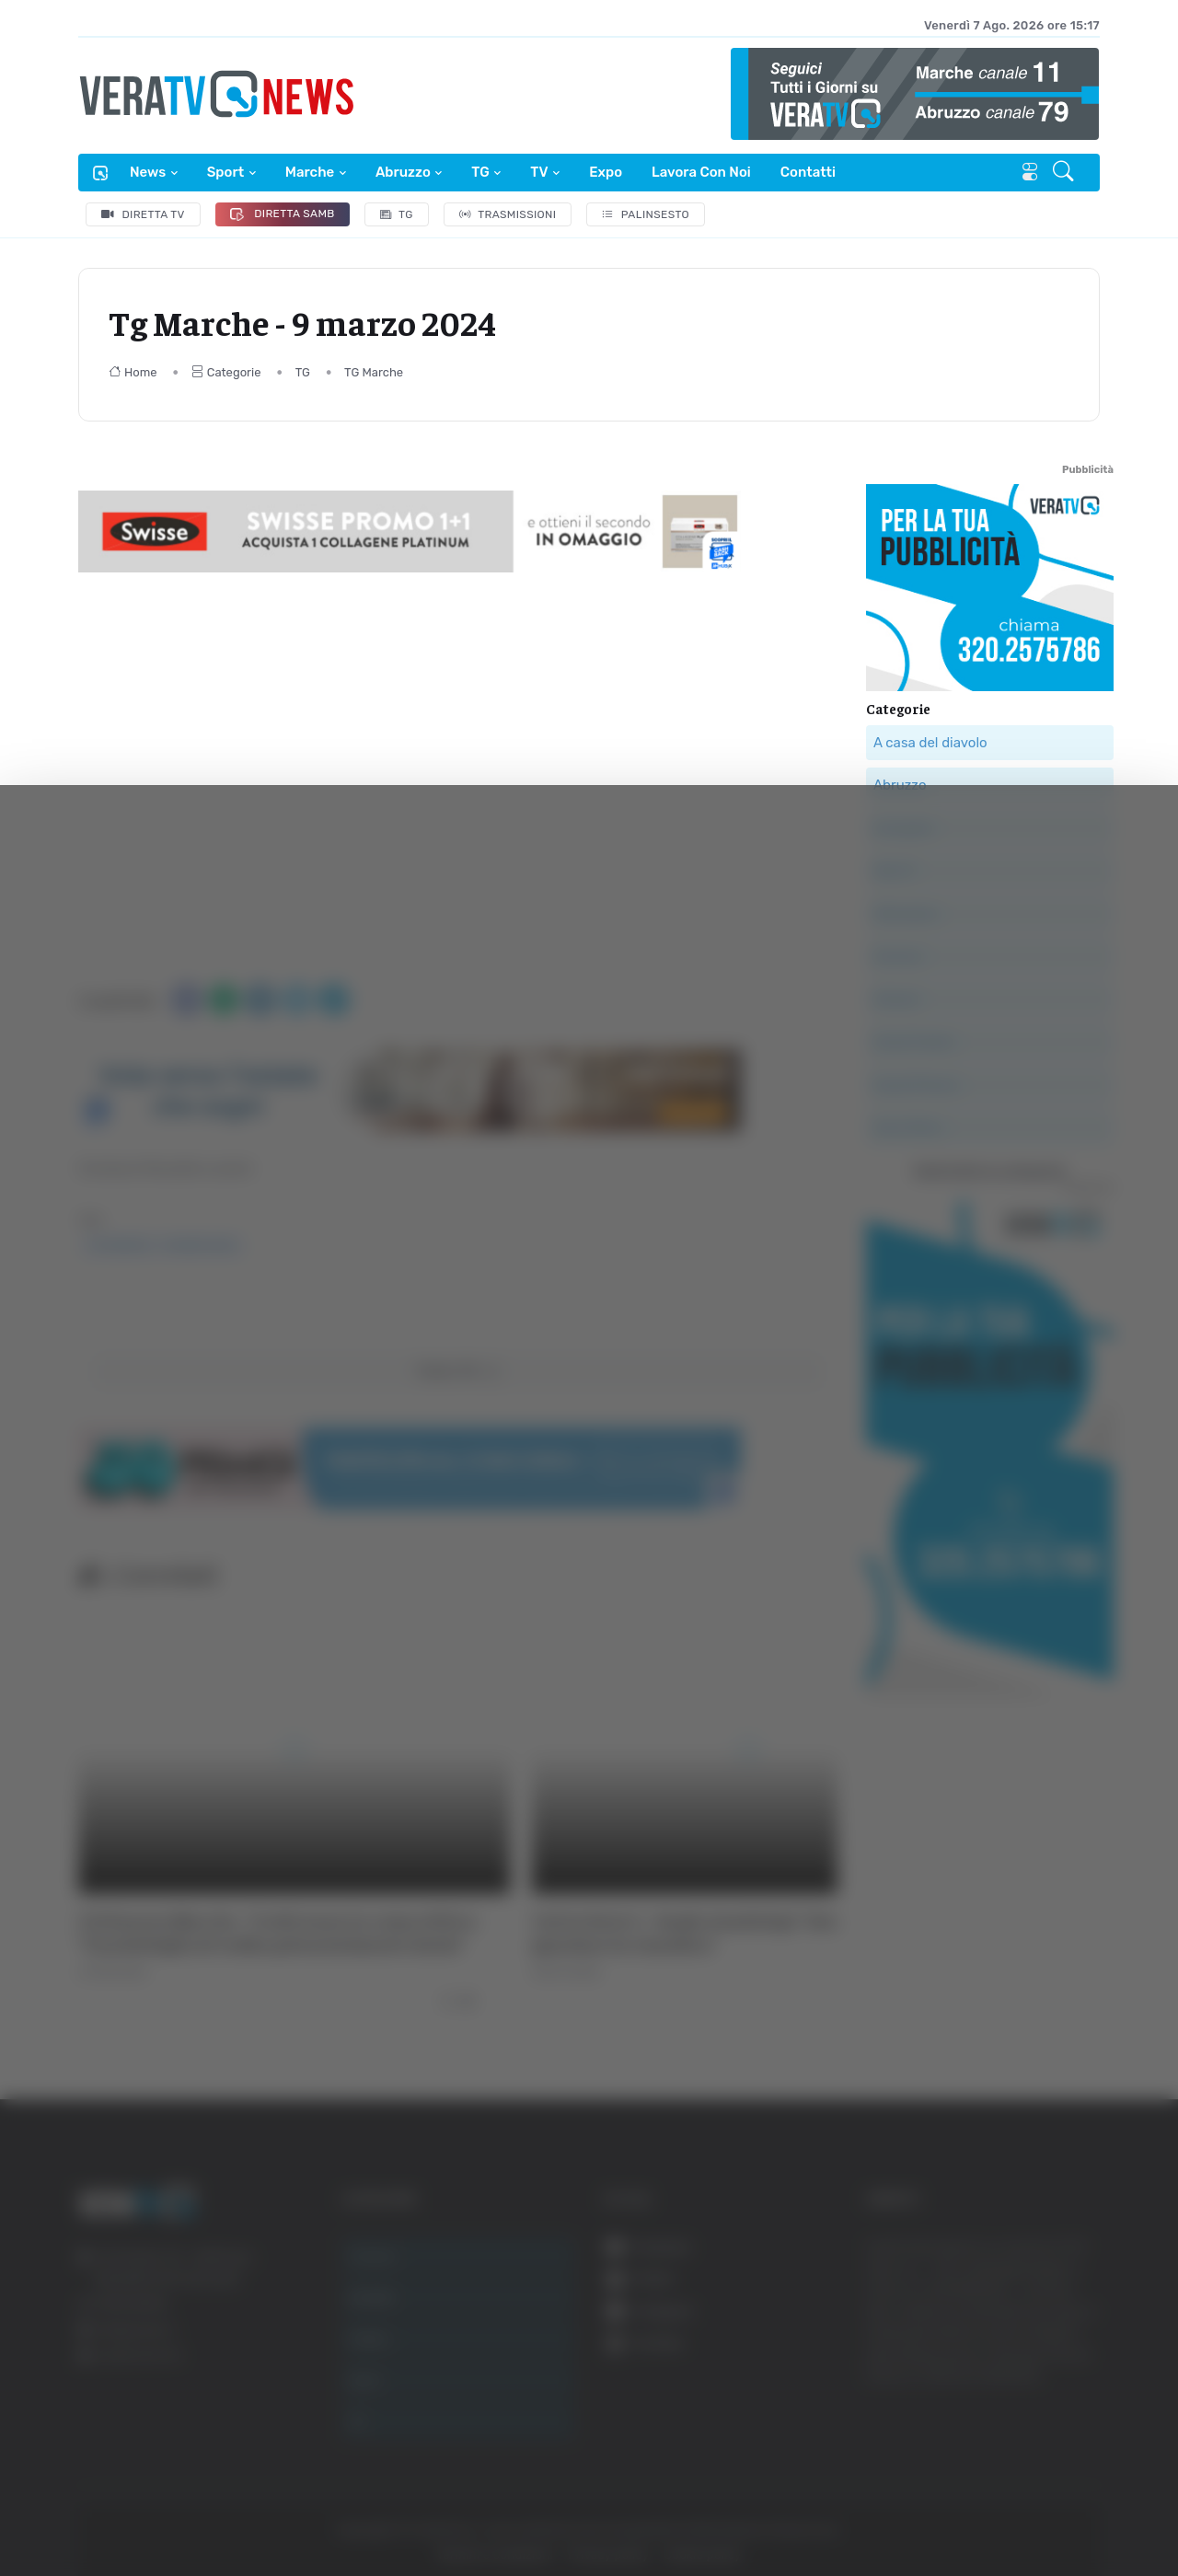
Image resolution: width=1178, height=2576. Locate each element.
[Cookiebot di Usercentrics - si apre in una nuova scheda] (156, 2510)
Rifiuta (991, 2396)
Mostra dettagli (1005, 2510)
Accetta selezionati (991, 2336)
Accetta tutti (992, 2275)
